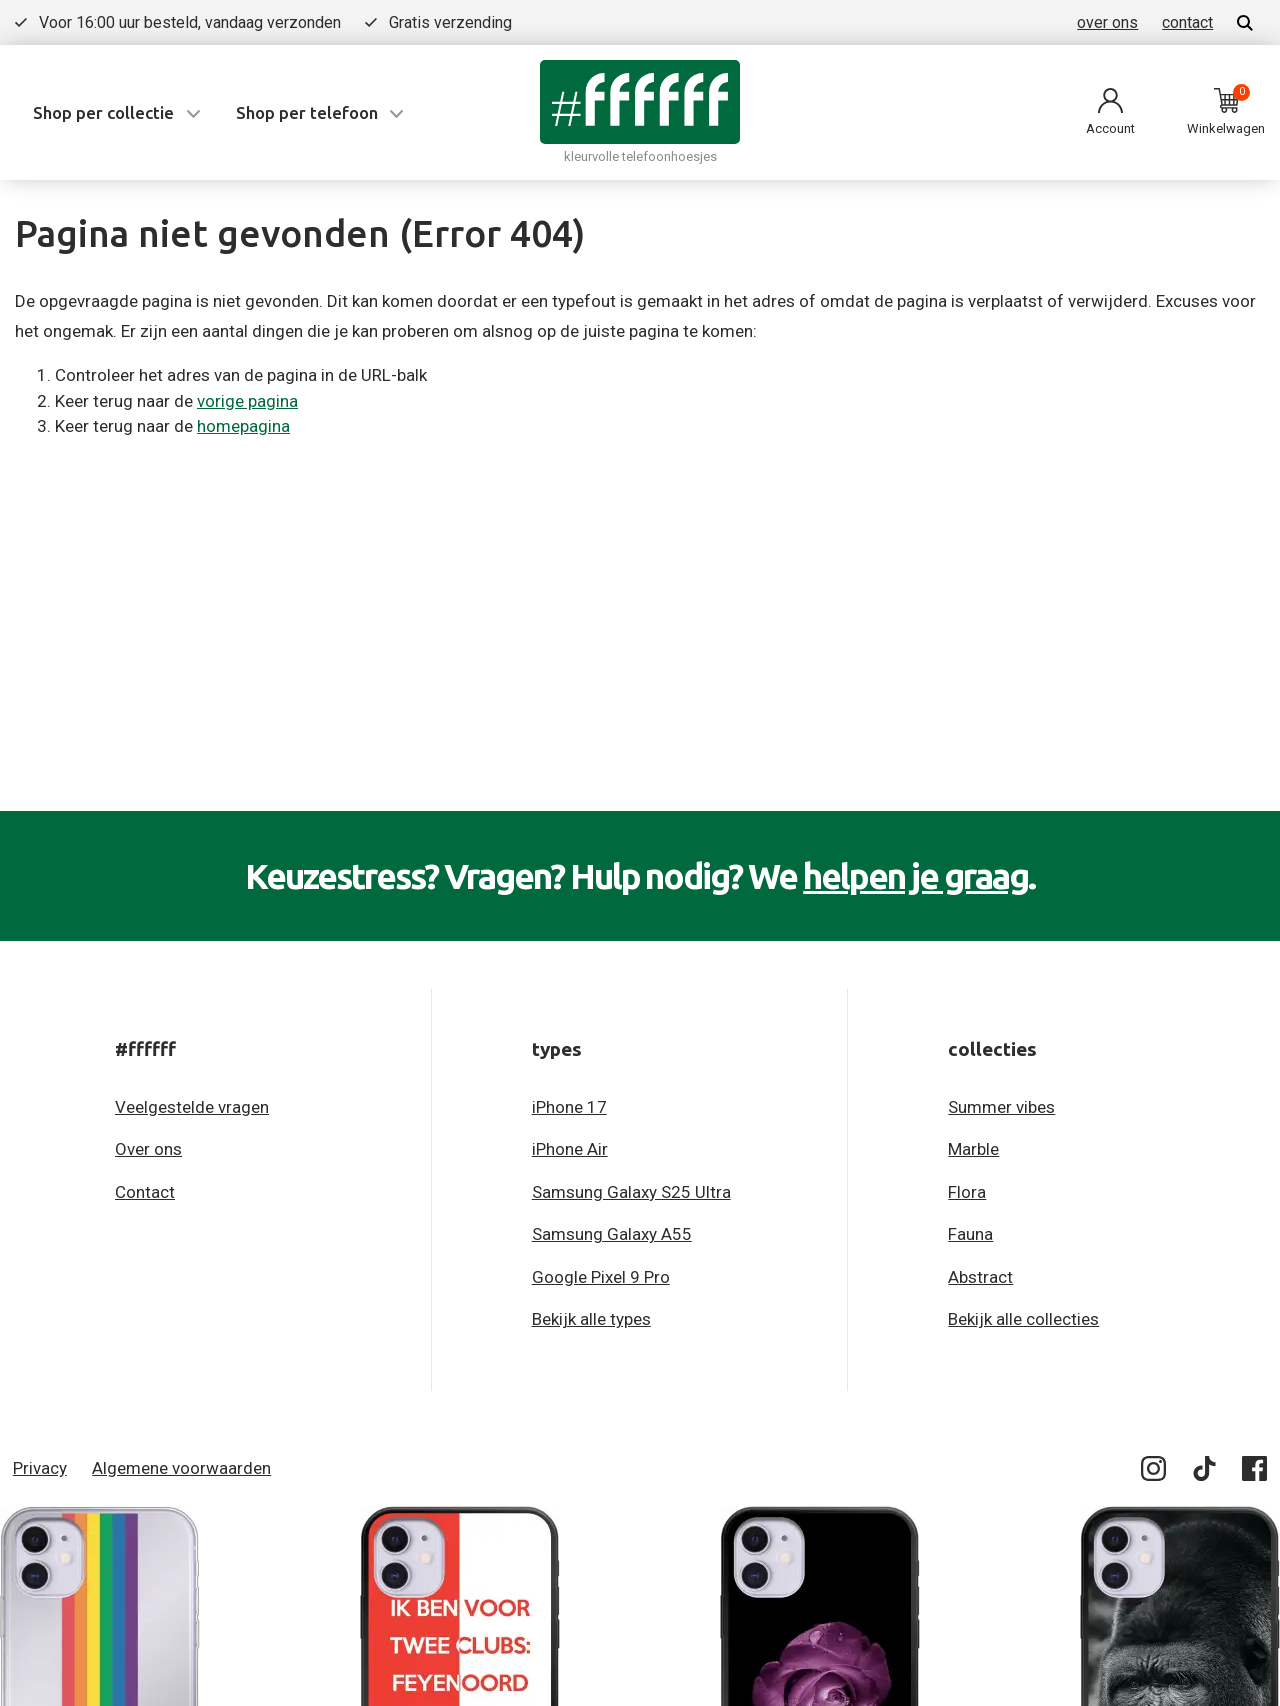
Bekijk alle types (591, 1319)
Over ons (148, 1149)
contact (1187, 22)
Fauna (970, 1234)
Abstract (980, 1277)
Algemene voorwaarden (181, 1468)
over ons (1107, 22)
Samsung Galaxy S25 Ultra (631, 1192)
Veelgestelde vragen (192, 1107)
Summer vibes (1001, 1107)
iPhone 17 (569, 1107)
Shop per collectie (103, 112)
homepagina (243, 426)
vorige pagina (247, 401)
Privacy (40, 1468)
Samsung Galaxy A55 (612, 1234)
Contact (145, 1192)
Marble (973, 1149)
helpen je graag (915, 876)
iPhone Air (570, 1149)
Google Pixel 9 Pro (601, 1277)
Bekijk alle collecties (1023, 1319)
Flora (967, 1192)
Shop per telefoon (307, 112)
